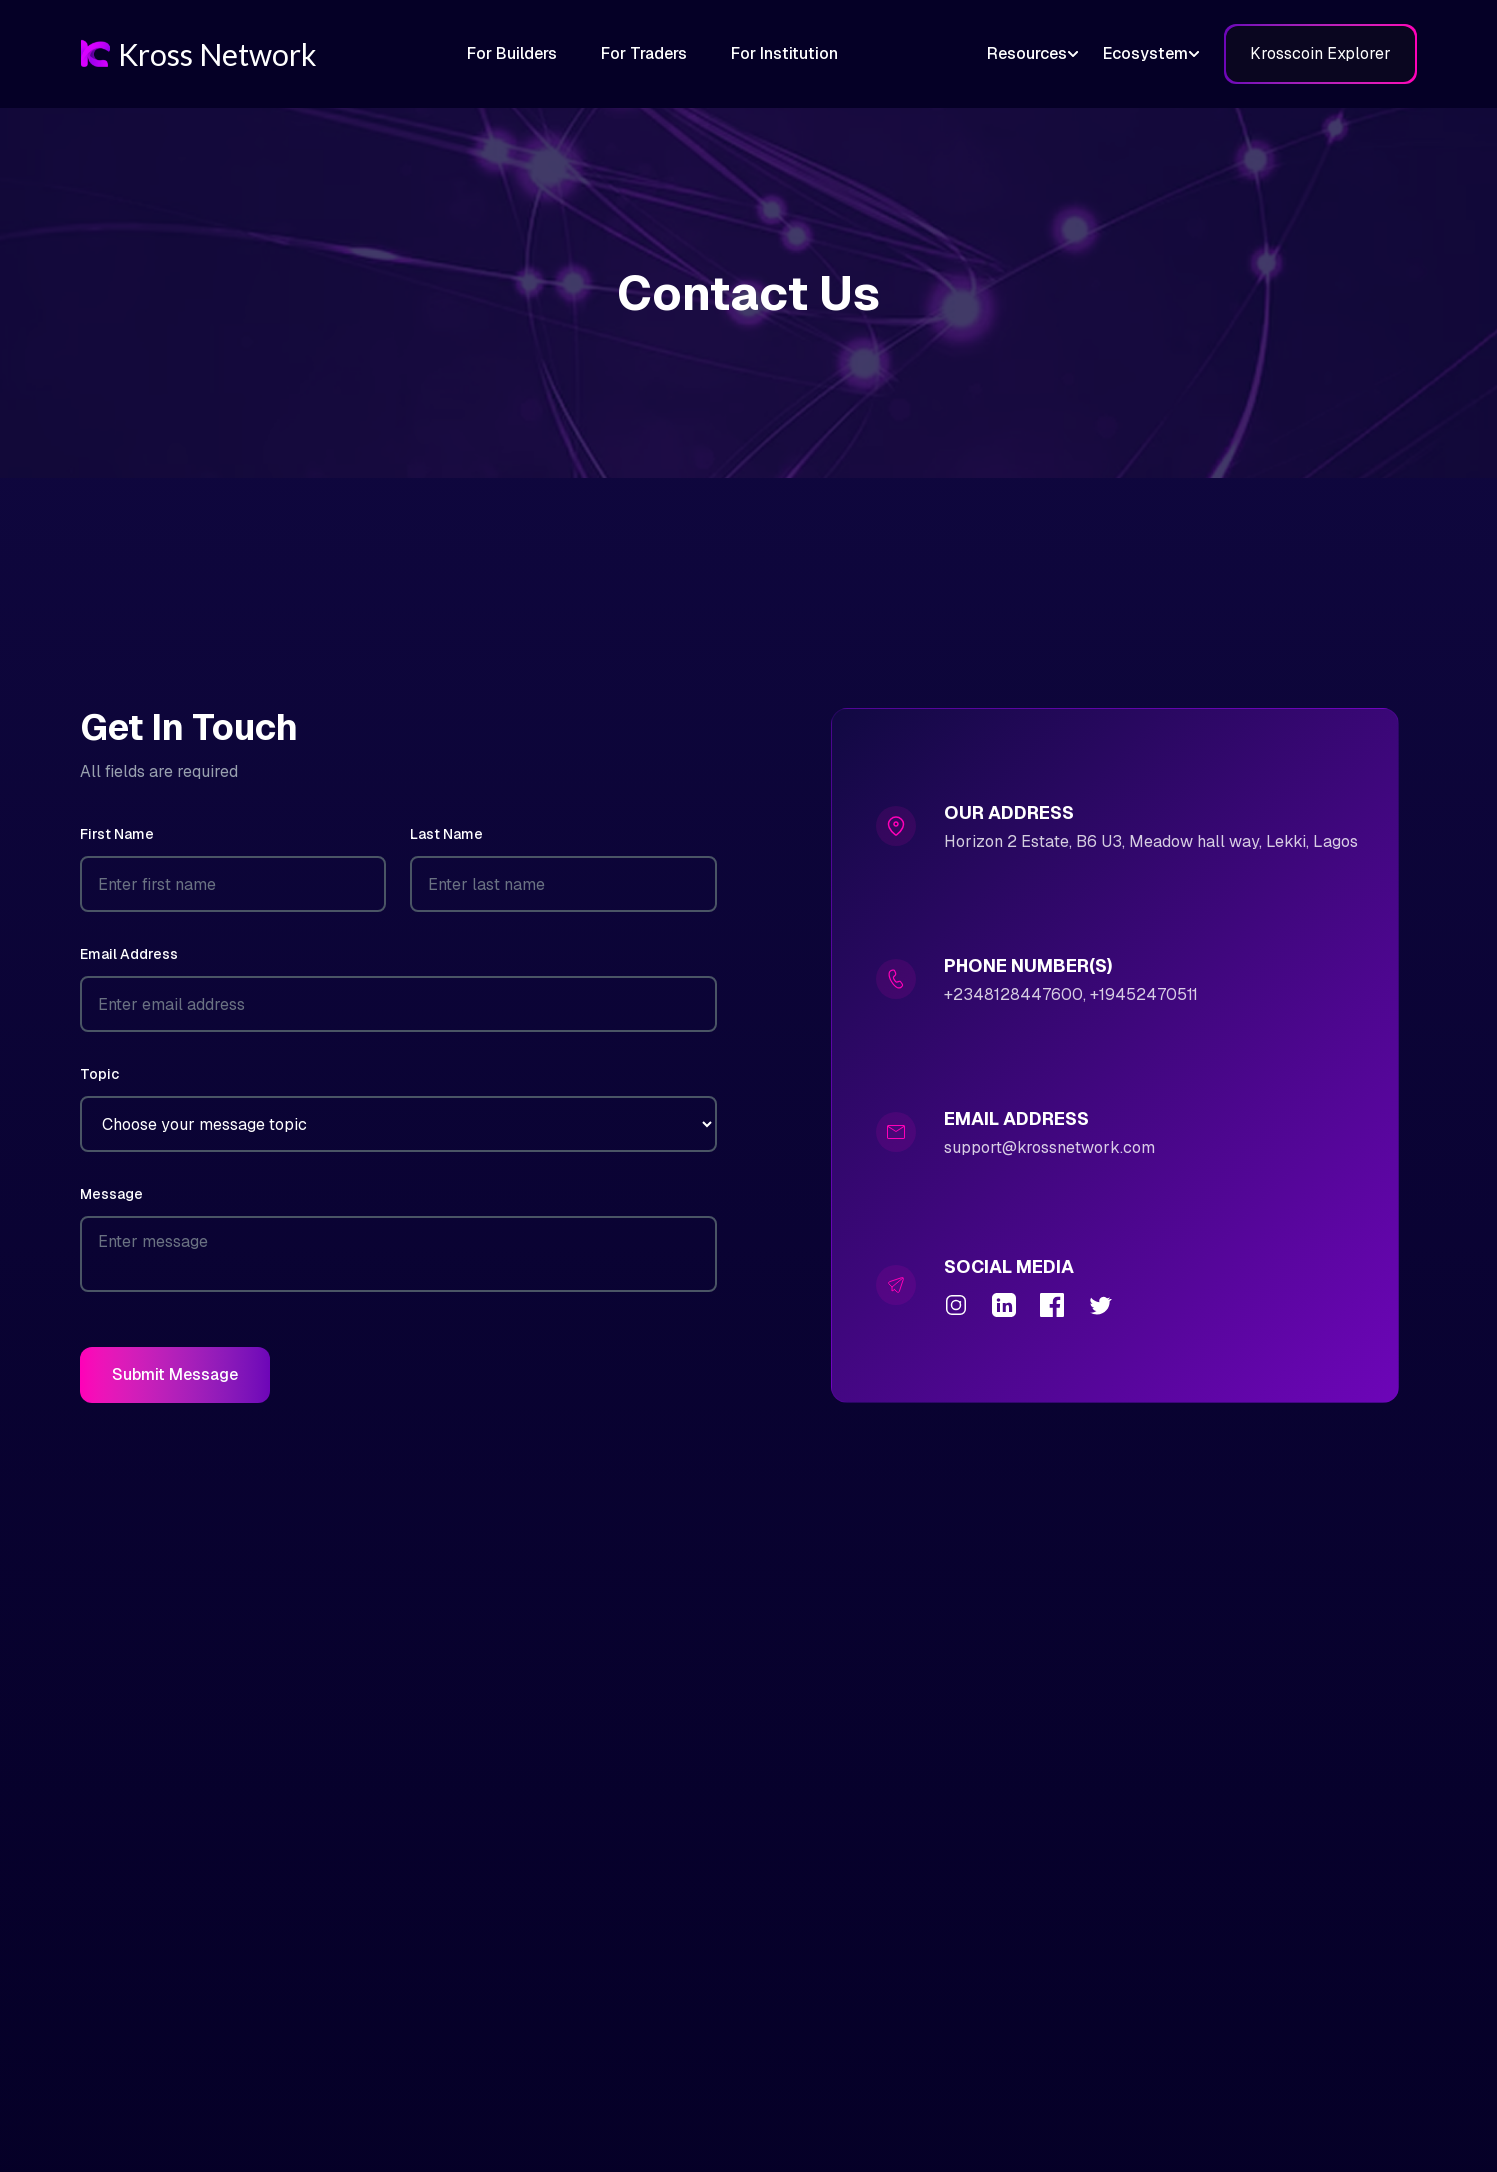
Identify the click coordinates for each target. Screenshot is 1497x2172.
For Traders (644, 53)
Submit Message (175, 1374)
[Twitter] (1100, 1305)
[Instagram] (956, 1305)
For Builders (512, 53)
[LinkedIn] (1004, 1305)
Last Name (446, 834)
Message (111, 1194)
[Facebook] (1052, 1305)
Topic (99, 1074)
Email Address (129, 954)
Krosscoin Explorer (1320, 53)
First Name (117, 834)
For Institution (784, 53)
